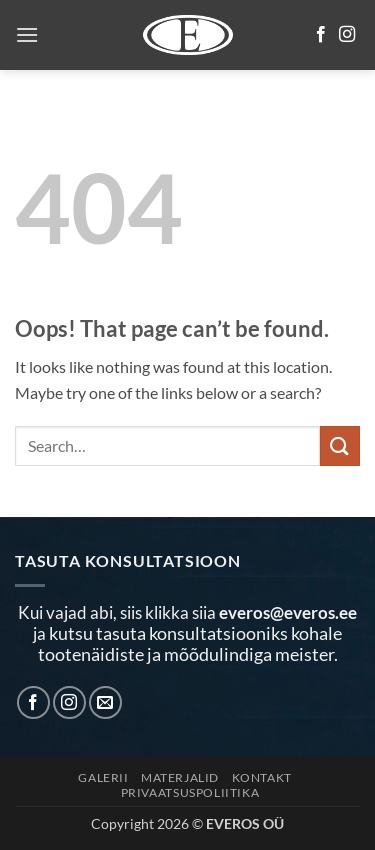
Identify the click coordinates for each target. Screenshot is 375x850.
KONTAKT (262, 777)
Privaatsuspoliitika (190, 792)
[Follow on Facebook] (321, 35)
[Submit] (340, 445)
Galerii (103, 777)
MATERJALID (180, 777)
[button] (27, 34)
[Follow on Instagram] (347, 35)
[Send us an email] (105, 702)
